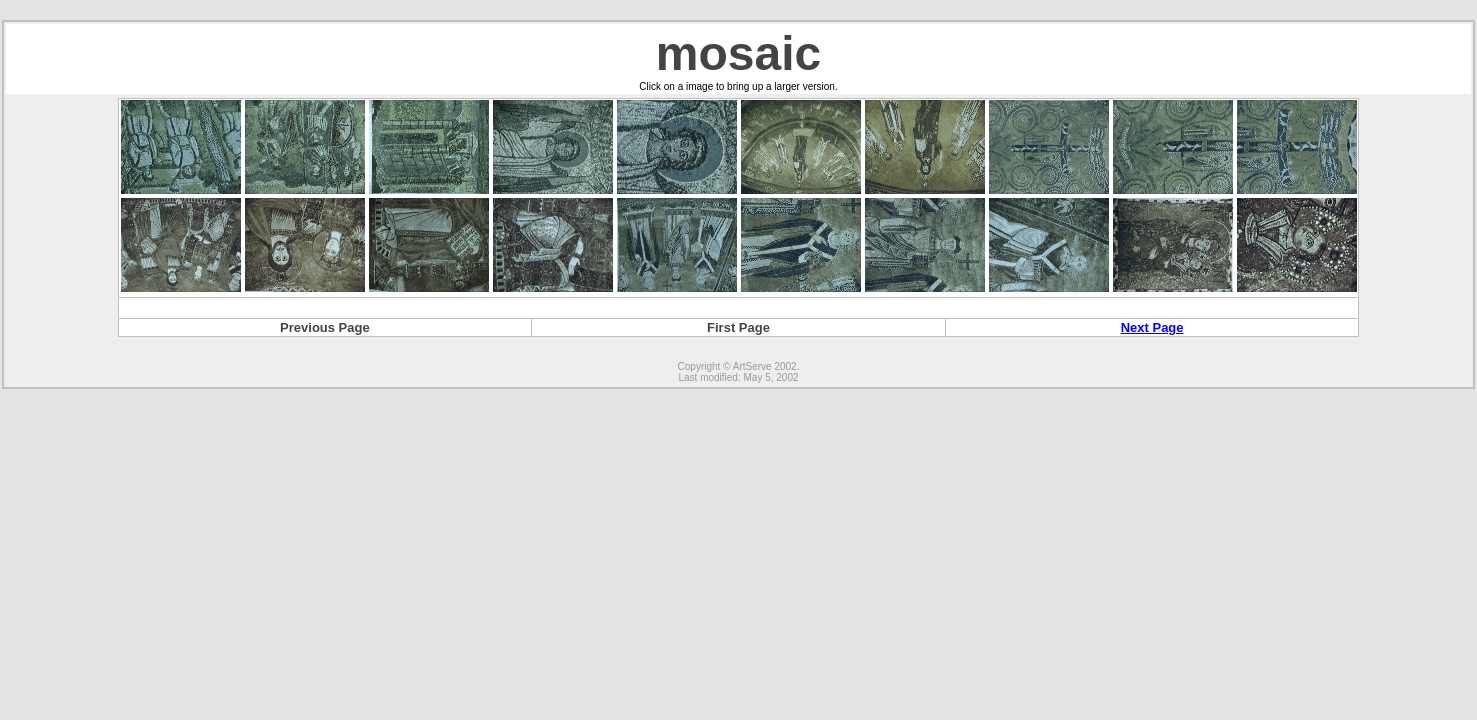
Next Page (1152, 327)
